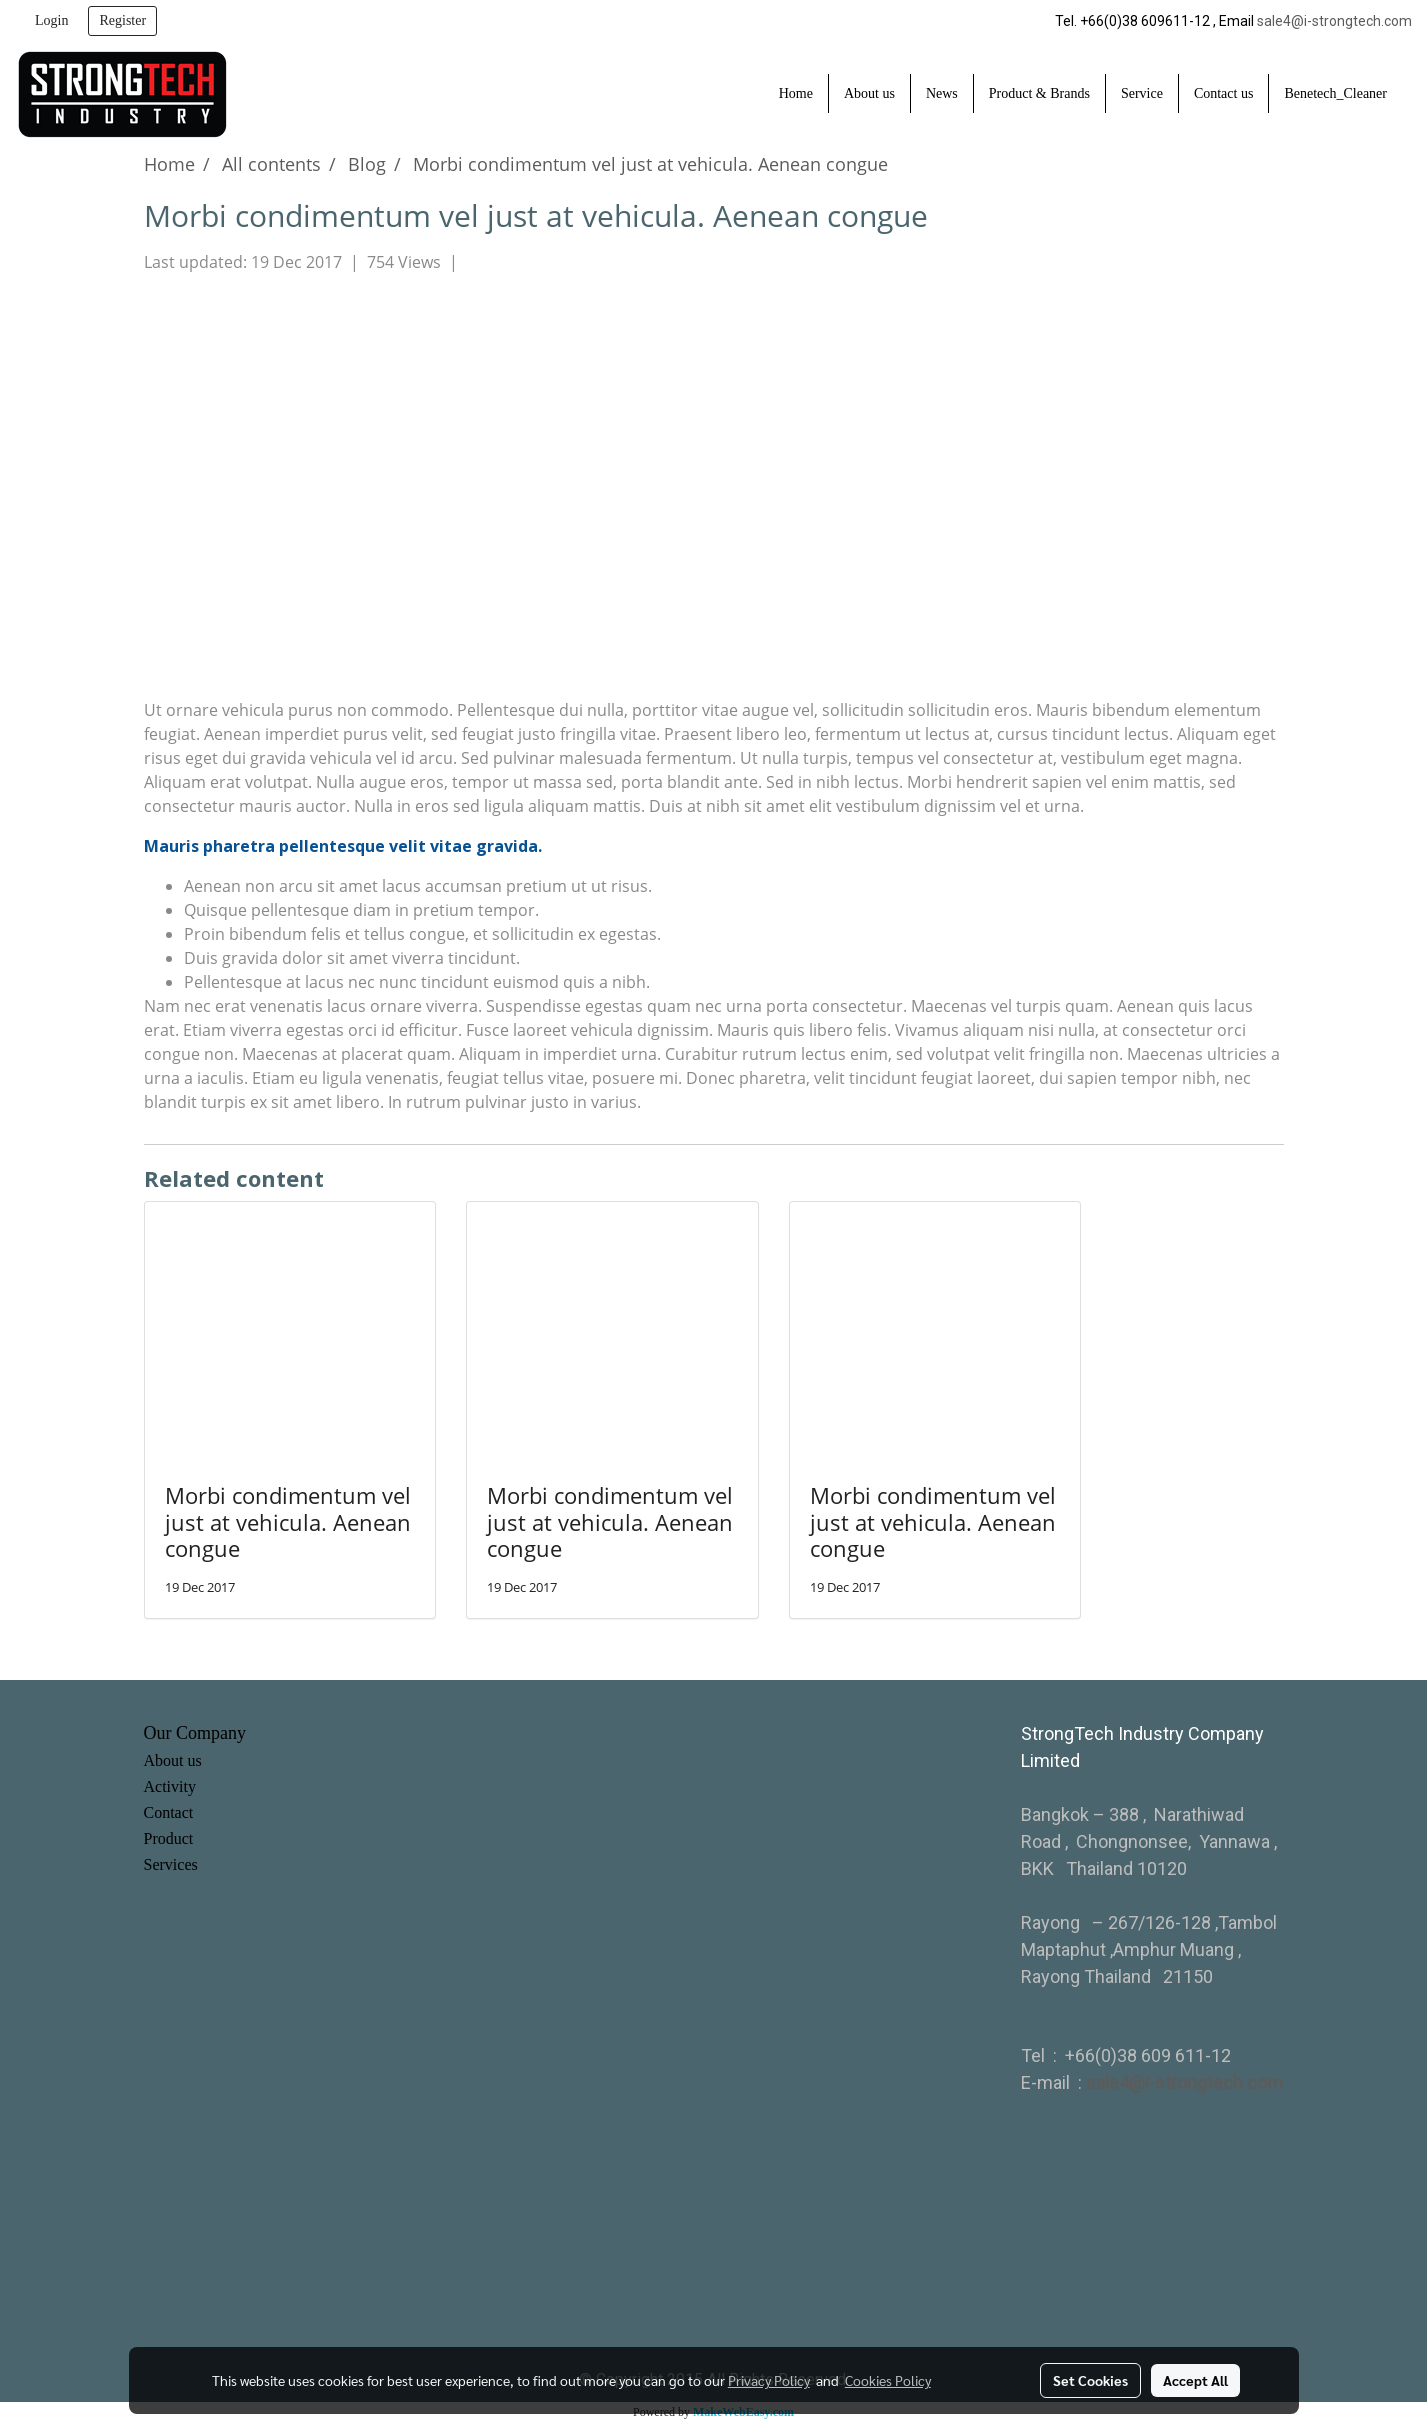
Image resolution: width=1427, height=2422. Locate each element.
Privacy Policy (769, 2380)
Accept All (1195, 2380)
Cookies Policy (888, 2380)
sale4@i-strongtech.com (1334, 21)
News (942, 93)
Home (796, 93)
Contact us (1224, 93)
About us (869, 93)
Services (171, 1864)
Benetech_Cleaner (1335, 93)
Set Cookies (1090, 2380)
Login (51, 20)
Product (169, 1838)
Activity (170, 1786)
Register (122, 20)
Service (1142, 93)
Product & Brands (1039, 93)
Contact (169, 1812)
